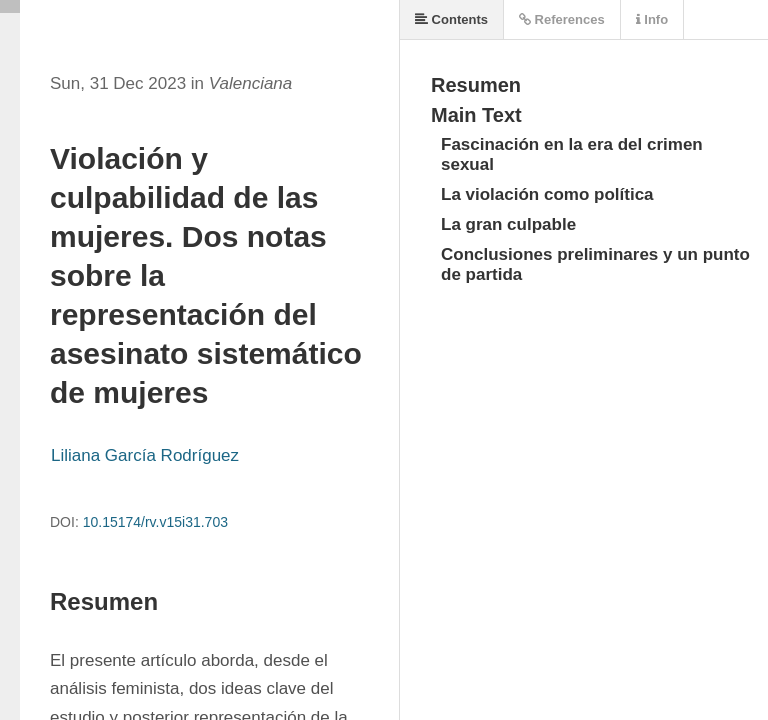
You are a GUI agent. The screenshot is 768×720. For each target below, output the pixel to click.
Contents (451, 19)
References (562, 19)
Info (652, 19)
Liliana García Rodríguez (145, 455)
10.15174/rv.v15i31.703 (155, 522)
